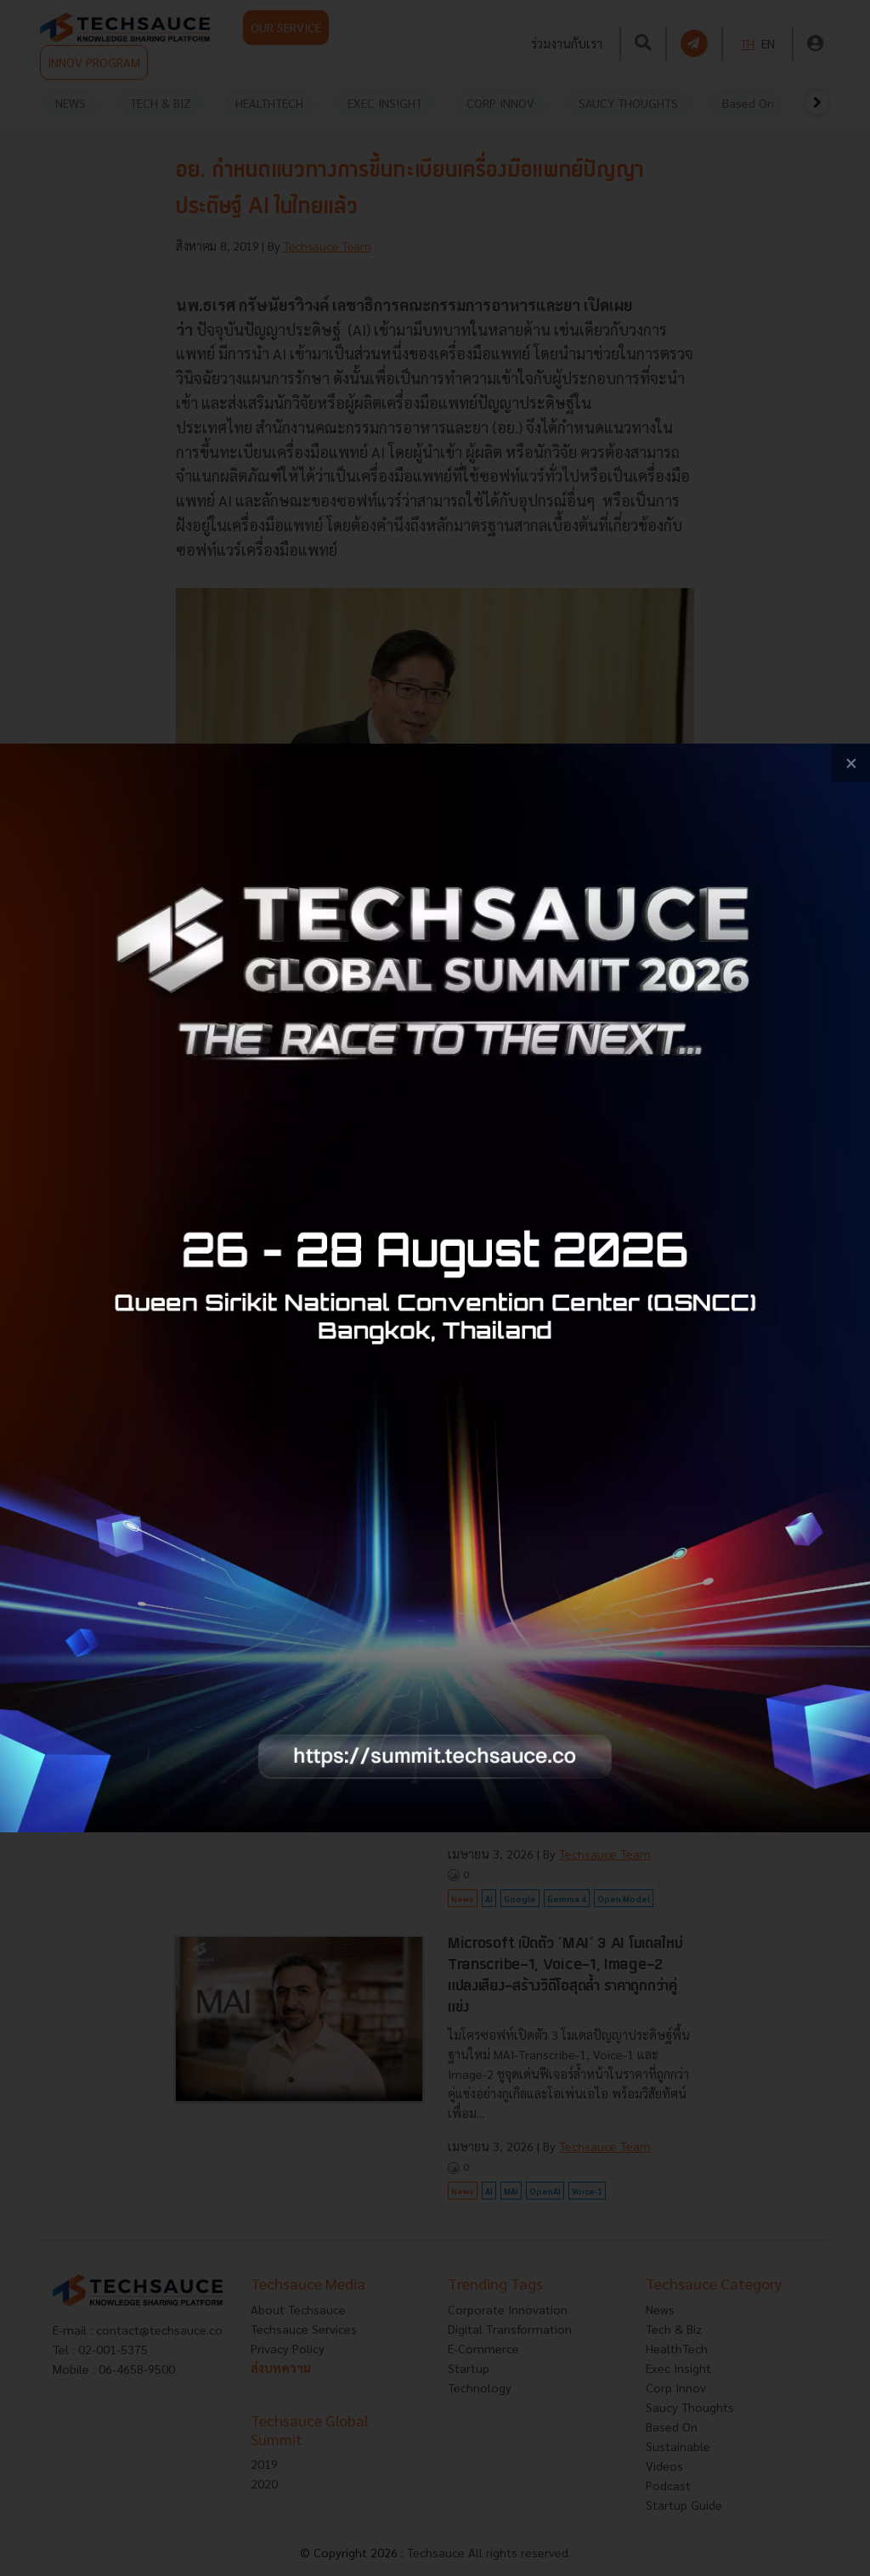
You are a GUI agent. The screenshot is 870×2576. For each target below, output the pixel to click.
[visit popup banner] (435, 1288)
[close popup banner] (851, 763)
